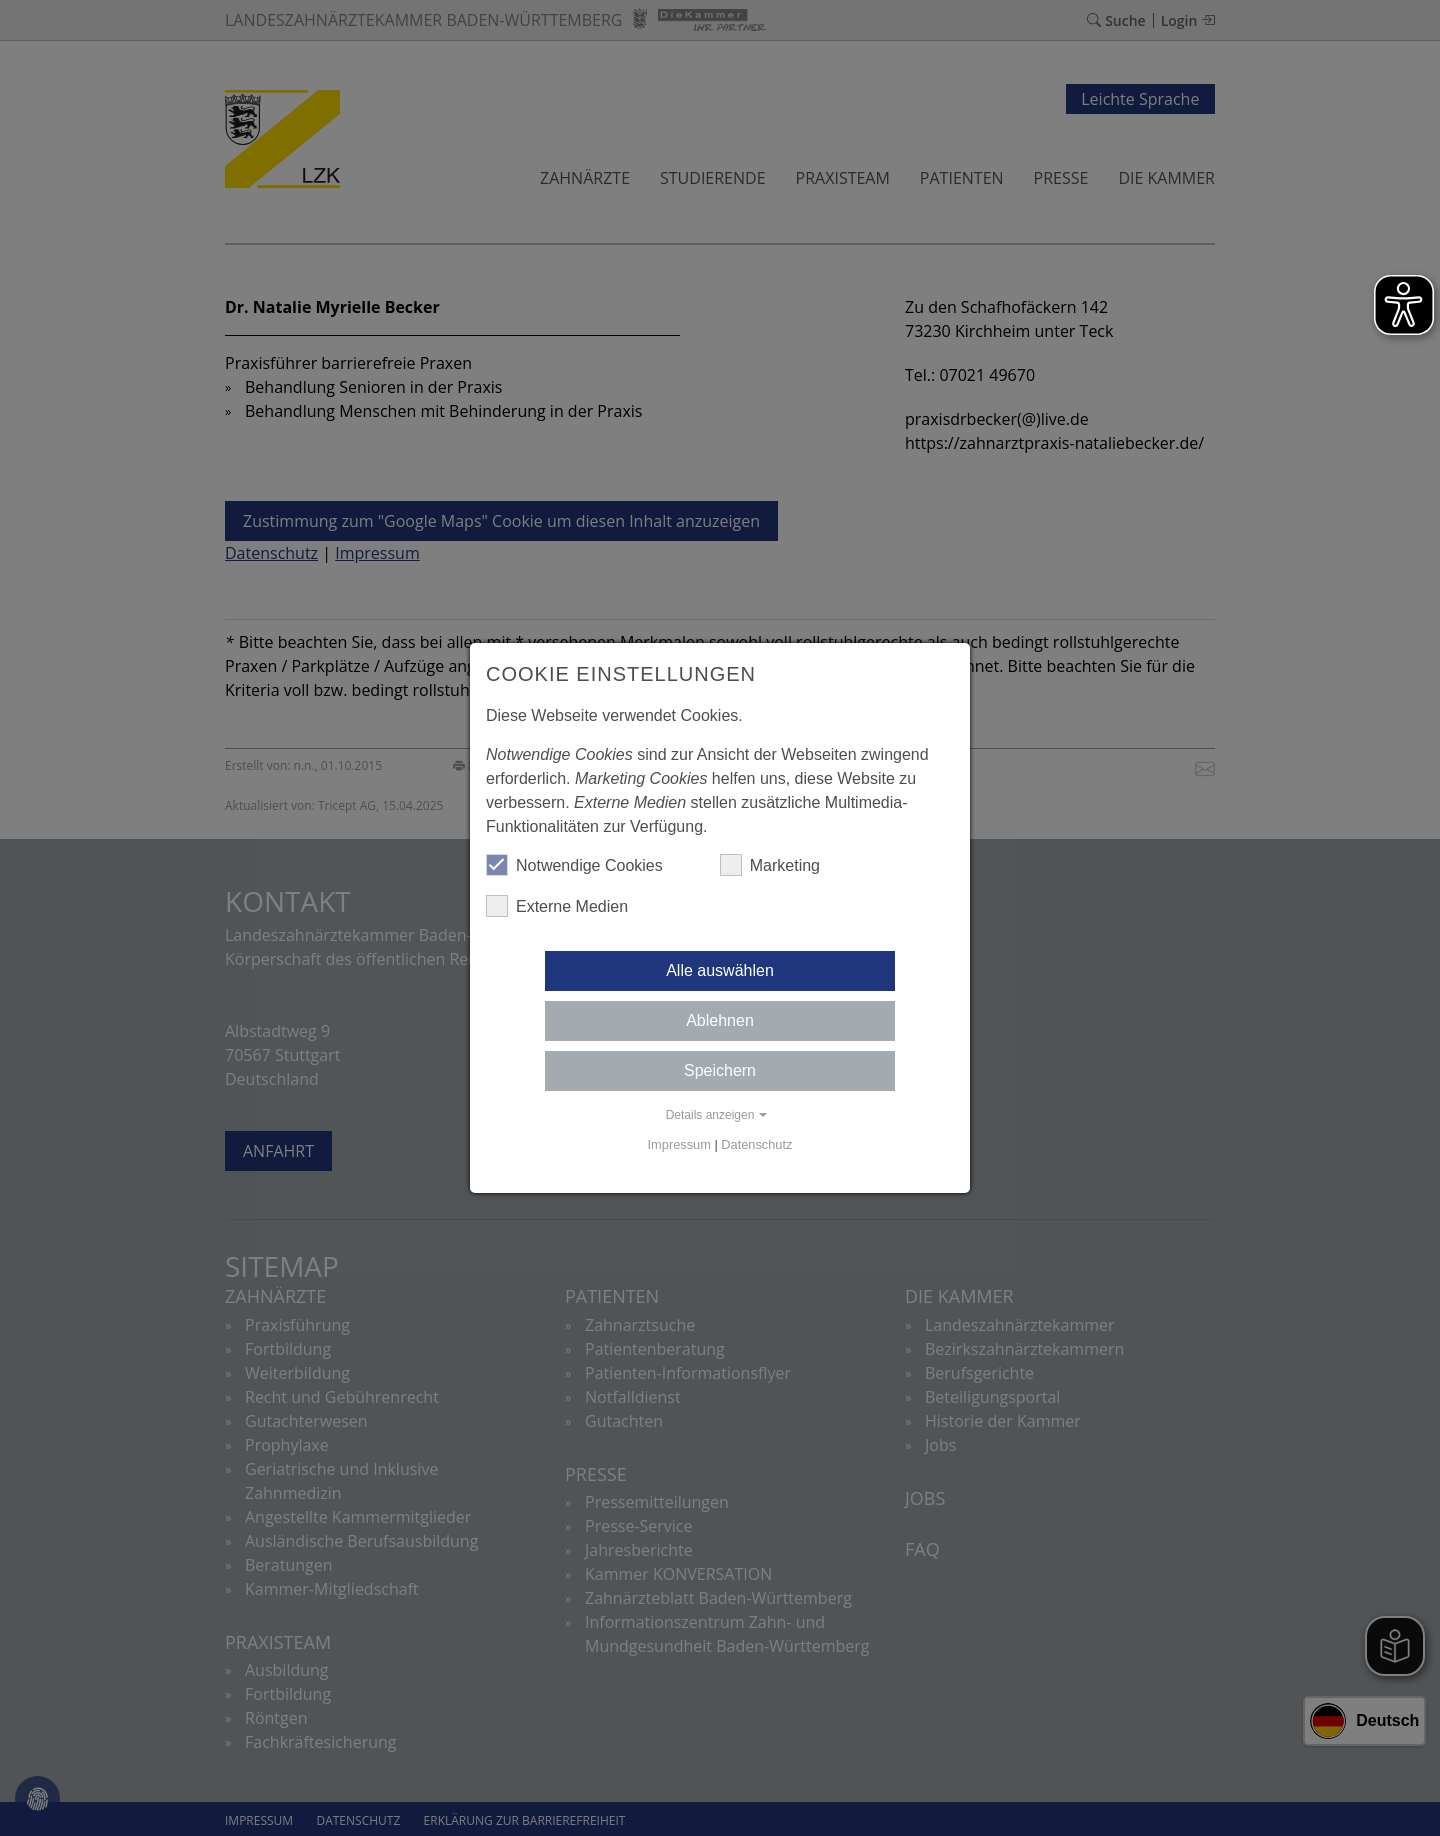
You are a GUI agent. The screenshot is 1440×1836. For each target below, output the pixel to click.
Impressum (679, 1144)
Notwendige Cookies (574, 865)
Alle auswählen (720, 970)
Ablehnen (720, 1020)
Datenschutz (756, 1144)
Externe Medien (557, 906)
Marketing (770, 865)
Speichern (720, 1070)
